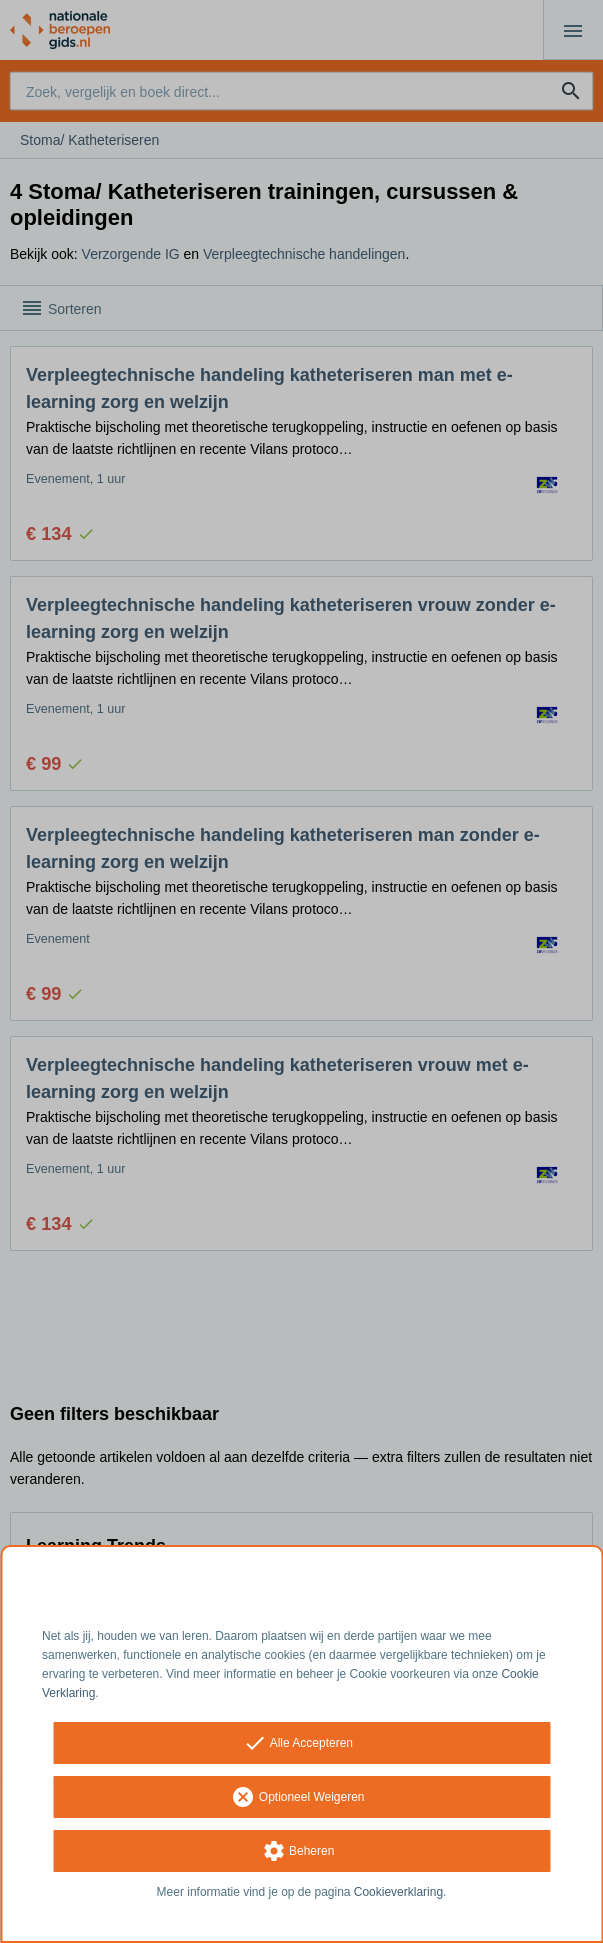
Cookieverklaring (398, 1892)
